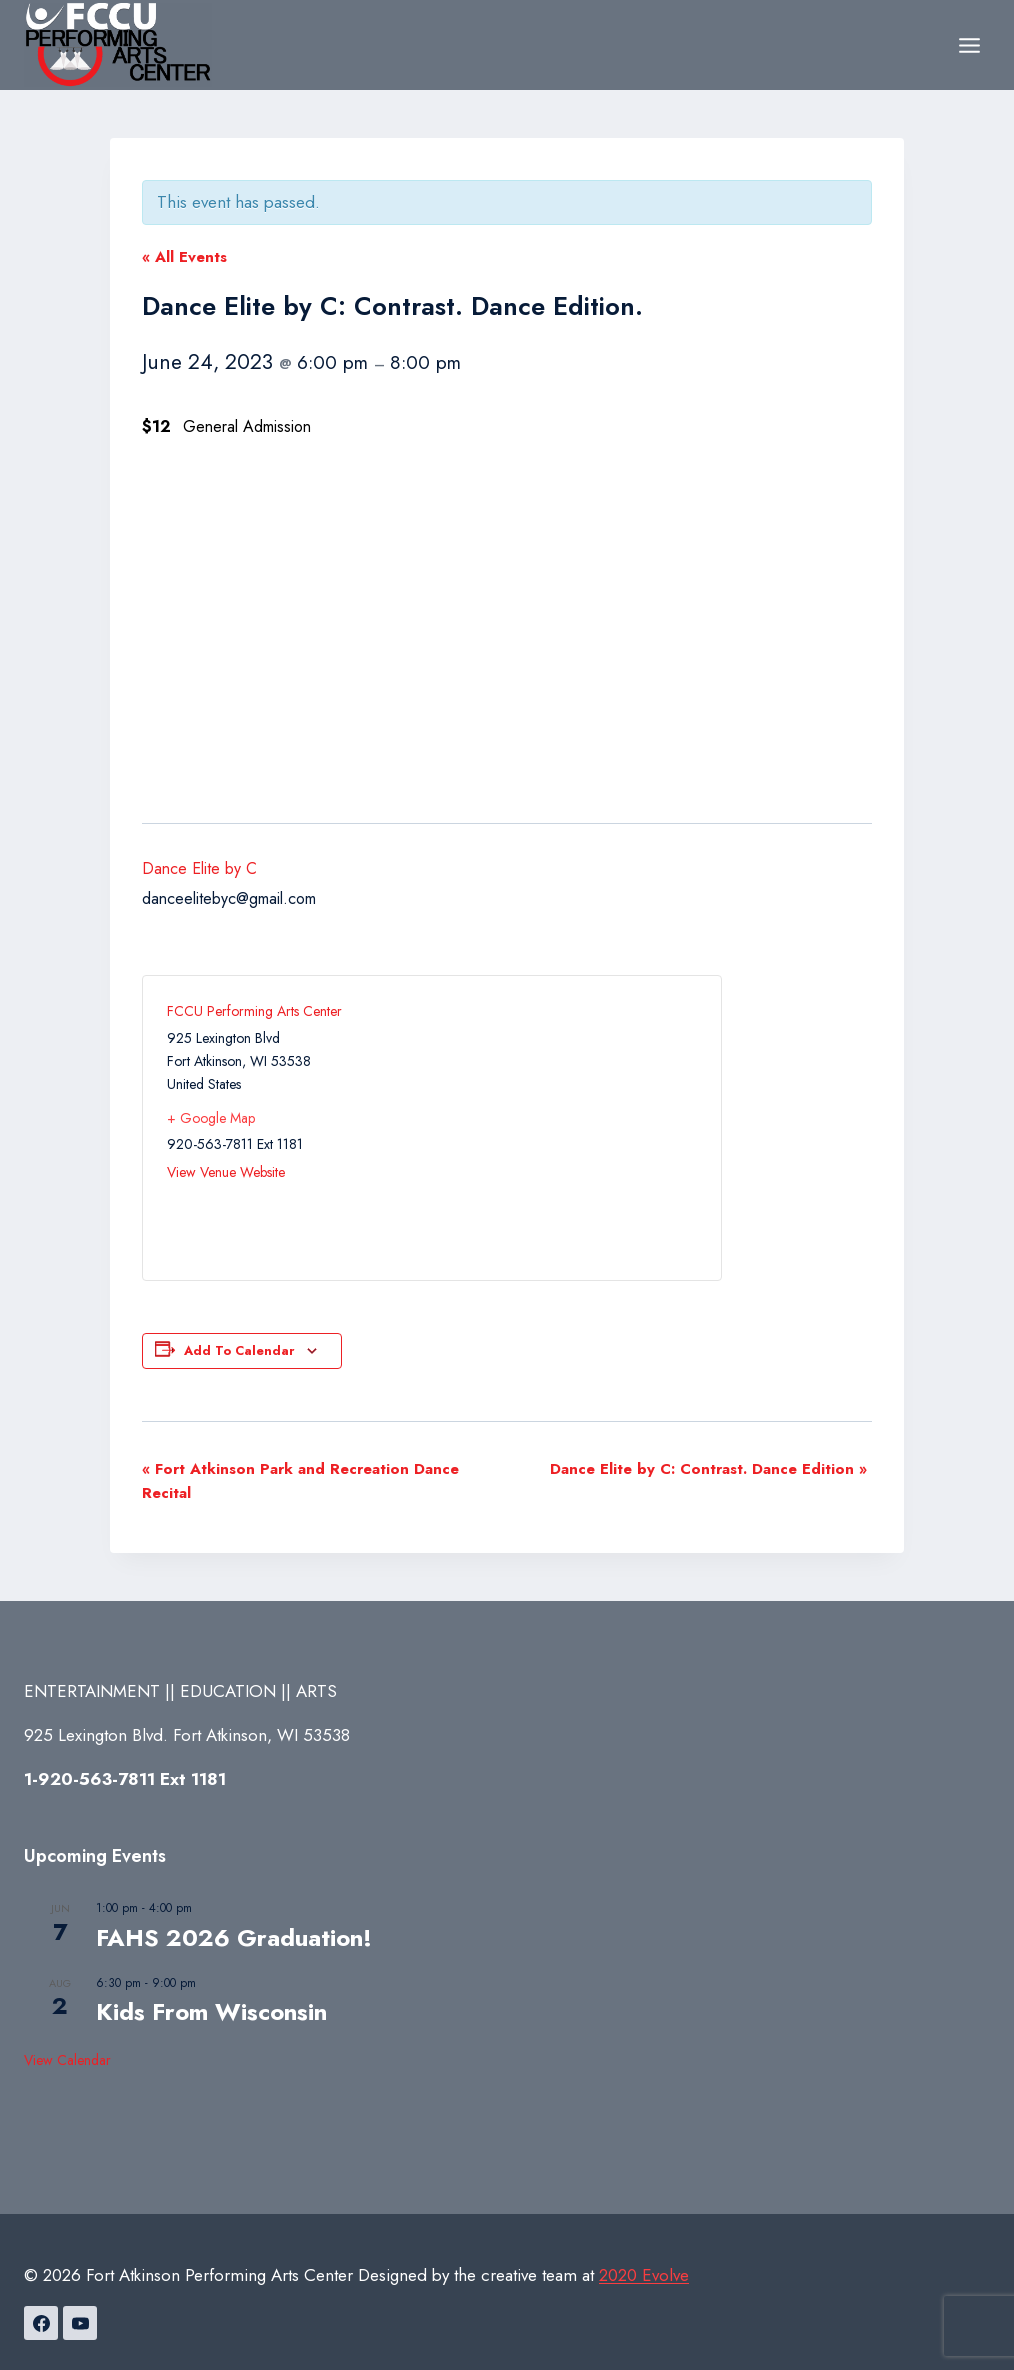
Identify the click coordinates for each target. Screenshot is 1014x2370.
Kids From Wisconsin (211, 2011)
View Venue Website (226, 1172)
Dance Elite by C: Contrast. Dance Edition (708, 1469)
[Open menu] (969, 45)
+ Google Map (211, 1118)
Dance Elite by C (199, 868)
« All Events (184, 257)
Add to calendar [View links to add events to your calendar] (239, 1351)
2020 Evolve (644, 2275)
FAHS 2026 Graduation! (234, 1937)
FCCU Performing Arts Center (254, 1011)
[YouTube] (80, 2323)
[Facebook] (41, 2323)
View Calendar (67, 2060)
